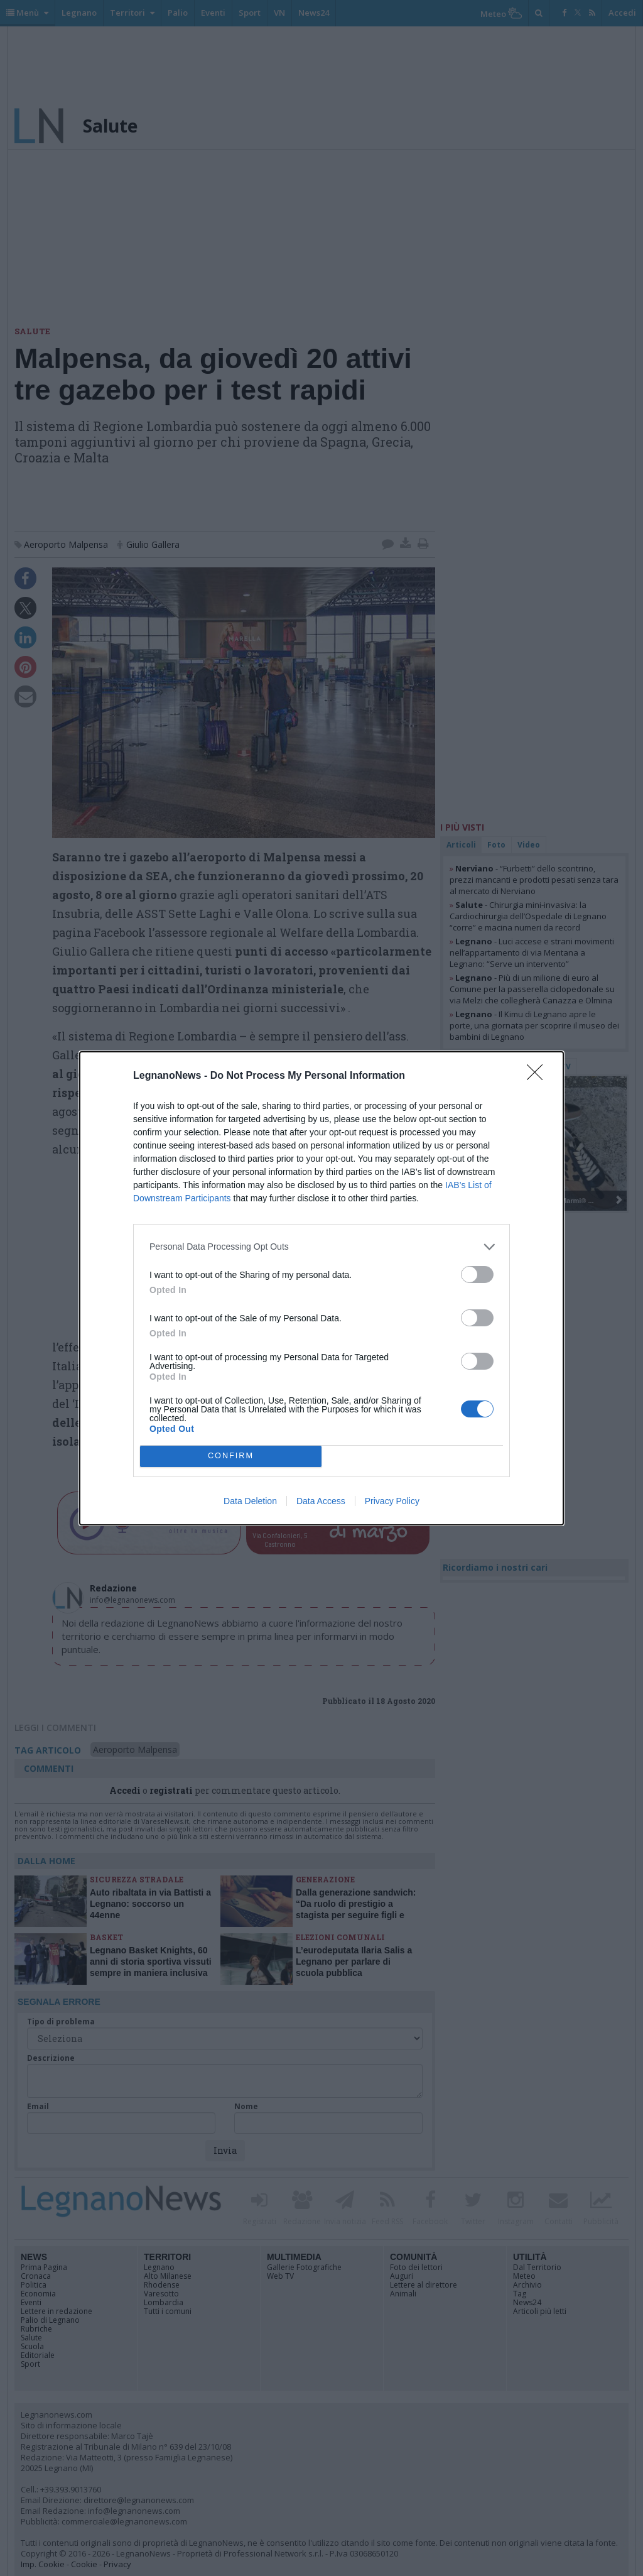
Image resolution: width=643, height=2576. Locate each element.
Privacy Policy (392, 1501)
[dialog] (321, 1288)
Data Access (320, 1501)
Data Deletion (250, 1501)
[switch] (477, 1274)
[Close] (539, 1076)
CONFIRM (230, 1455)
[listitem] (321, 1246)
